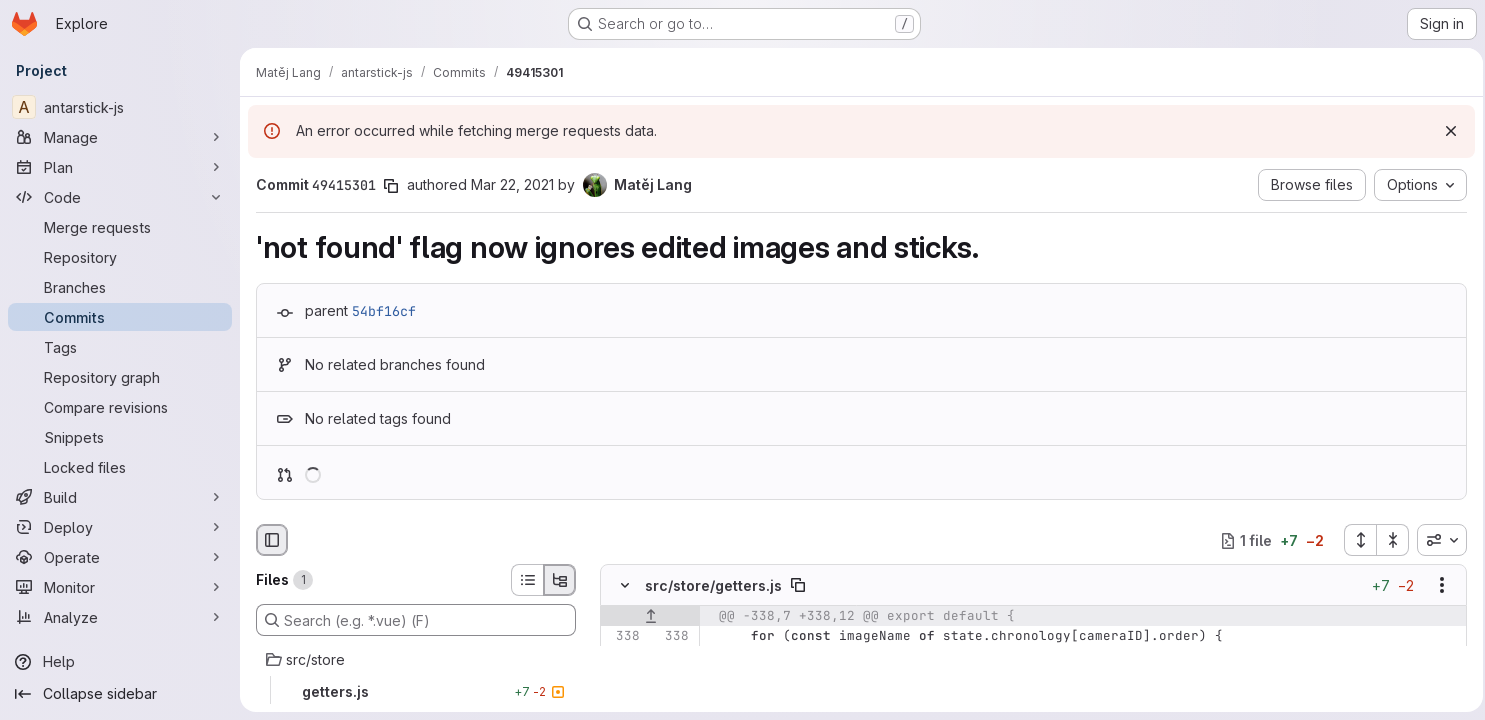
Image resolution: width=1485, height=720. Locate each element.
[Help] (120, 662)
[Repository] (120, 257)
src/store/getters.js (713, 585)
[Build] (120, 497)
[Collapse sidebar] (120, 694)
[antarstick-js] (120, 107)
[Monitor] (120, 587)
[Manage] (120, 137)
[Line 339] (623, 657)
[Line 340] (623, 677)
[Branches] (120, 287)
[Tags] (120, 347)
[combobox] (1436, 540)
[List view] (527, 580)
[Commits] (120, 317)
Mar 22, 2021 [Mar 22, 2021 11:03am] (512, 184)
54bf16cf (384, 311)
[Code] (120, 197)
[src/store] (416, 660)
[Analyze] (120, 617)
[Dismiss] (1445, 131)
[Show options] (1436, 586)
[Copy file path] (798, 586)
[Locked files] (120, 467)
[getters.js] (416, 692)
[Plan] (120, 167)
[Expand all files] (1354, 540)
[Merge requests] (120, 227)
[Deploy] (120, 527)
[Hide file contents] (625, 586)
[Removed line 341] (623, 697)
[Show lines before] (650, 617)
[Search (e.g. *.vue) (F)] (416, 620)
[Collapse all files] (1387, 540)
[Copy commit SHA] (391, 186)
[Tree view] (560, 580)
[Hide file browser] (272, 540)
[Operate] (120, 557)
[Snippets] (120, 437)
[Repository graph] (120, 377)
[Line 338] (623, 637)
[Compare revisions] (120, 407)
